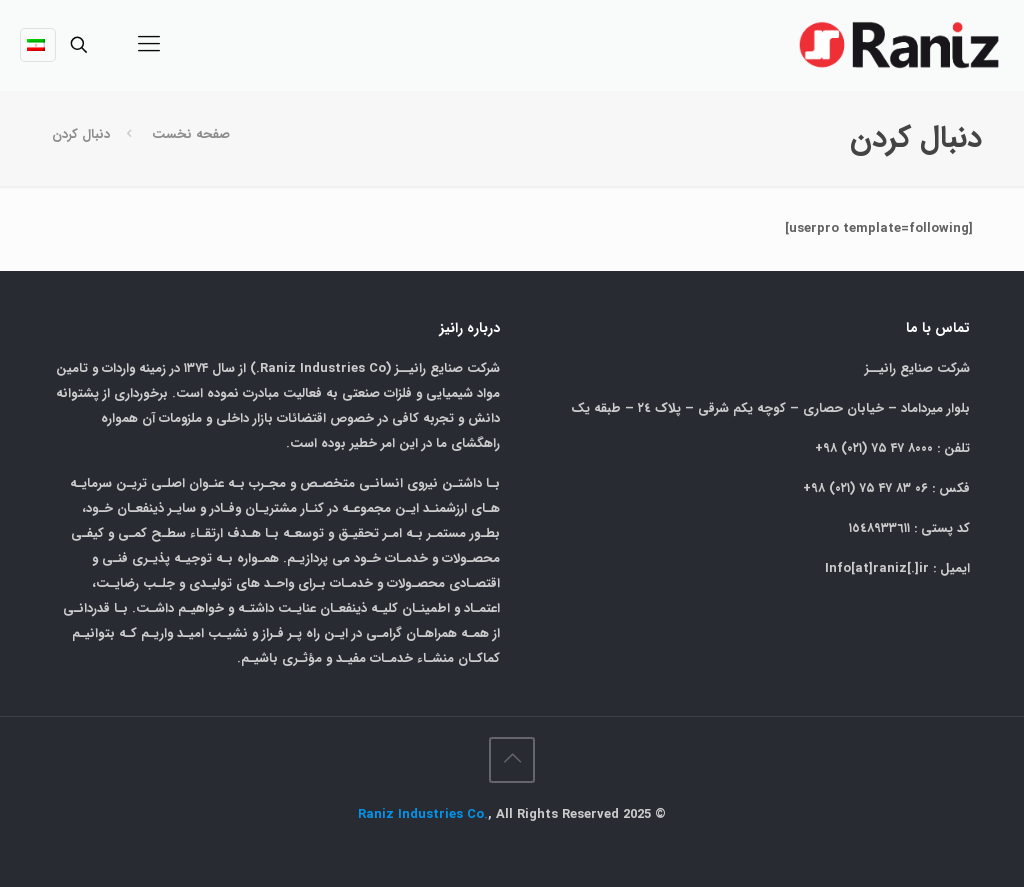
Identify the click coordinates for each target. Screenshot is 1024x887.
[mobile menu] (149, 45)
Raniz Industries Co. (423, 814)
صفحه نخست (191, 134)
